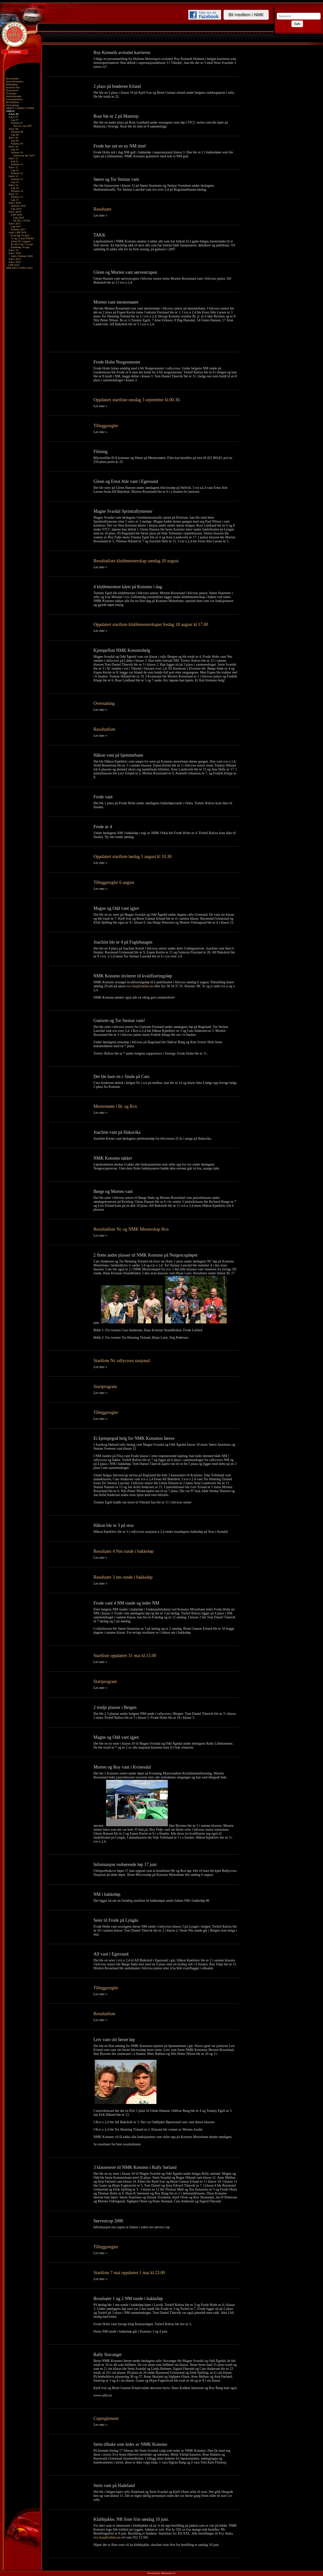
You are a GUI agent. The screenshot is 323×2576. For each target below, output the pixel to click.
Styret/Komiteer (14, 81)
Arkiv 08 (13, 128)
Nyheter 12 (17, 173)
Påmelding (12, 84)
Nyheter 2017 (18, 229)
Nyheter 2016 (18, 205)
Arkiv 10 (13, 146)
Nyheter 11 (17, 164)
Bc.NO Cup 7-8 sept (22, 244)
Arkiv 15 (13, 193)
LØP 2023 (13, 264)
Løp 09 (15, 140)
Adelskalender (14, 96)
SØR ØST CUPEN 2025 (19, 267)
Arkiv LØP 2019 (17, 232)
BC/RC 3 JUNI (21, 220)
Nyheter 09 (17, 143)
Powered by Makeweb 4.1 (161, 2573)
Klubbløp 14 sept (20, 247)
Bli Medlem (12, 102)
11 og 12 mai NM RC (22, 238)
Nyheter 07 (17, 122)
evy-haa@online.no (139, 986)
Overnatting (12, 105)
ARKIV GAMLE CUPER (20, 108)
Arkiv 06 (13, 113)
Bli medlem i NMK (246, 14)
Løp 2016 (16, 208)
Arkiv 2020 (14, 253)
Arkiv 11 (13, 158)
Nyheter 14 (17, 190)
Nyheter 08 (17, 131)
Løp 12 (15, 170)
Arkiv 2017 (14, 223)
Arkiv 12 (13, 167)
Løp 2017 (16, 226)
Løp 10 (15, 149)
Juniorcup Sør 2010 (24, 155)
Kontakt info (13, 87)
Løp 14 (15, 187)
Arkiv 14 (13, 184)
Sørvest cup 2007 (22, 125)
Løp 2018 (18, 217)
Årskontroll (12, 90)
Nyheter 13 (17, 179)
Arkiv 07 (13, 116)
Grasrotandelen (14, 99)
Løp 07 (15, 119)
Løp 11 (15, 161)
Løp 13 (15, 182)
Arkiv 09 (13, 137)
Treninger (11, 93)
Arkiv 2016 (14, 202)
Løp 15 (15, 199)
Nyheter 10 (17, 152)
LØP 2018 (16, 214)
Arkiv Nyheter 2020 (22, 256)
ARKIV (10, 111)
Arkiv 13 (13, 176)
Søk (297, 24)
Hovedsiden (12, 78)
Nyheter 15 (17, 196)
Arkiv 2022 (14, 261)
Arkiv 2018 (14, 211)
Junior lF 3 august (20, 241)
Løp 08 (15, 134)
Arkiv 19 (13, 250)
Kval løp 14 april (20, 235)
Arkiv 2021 (14, 258)
